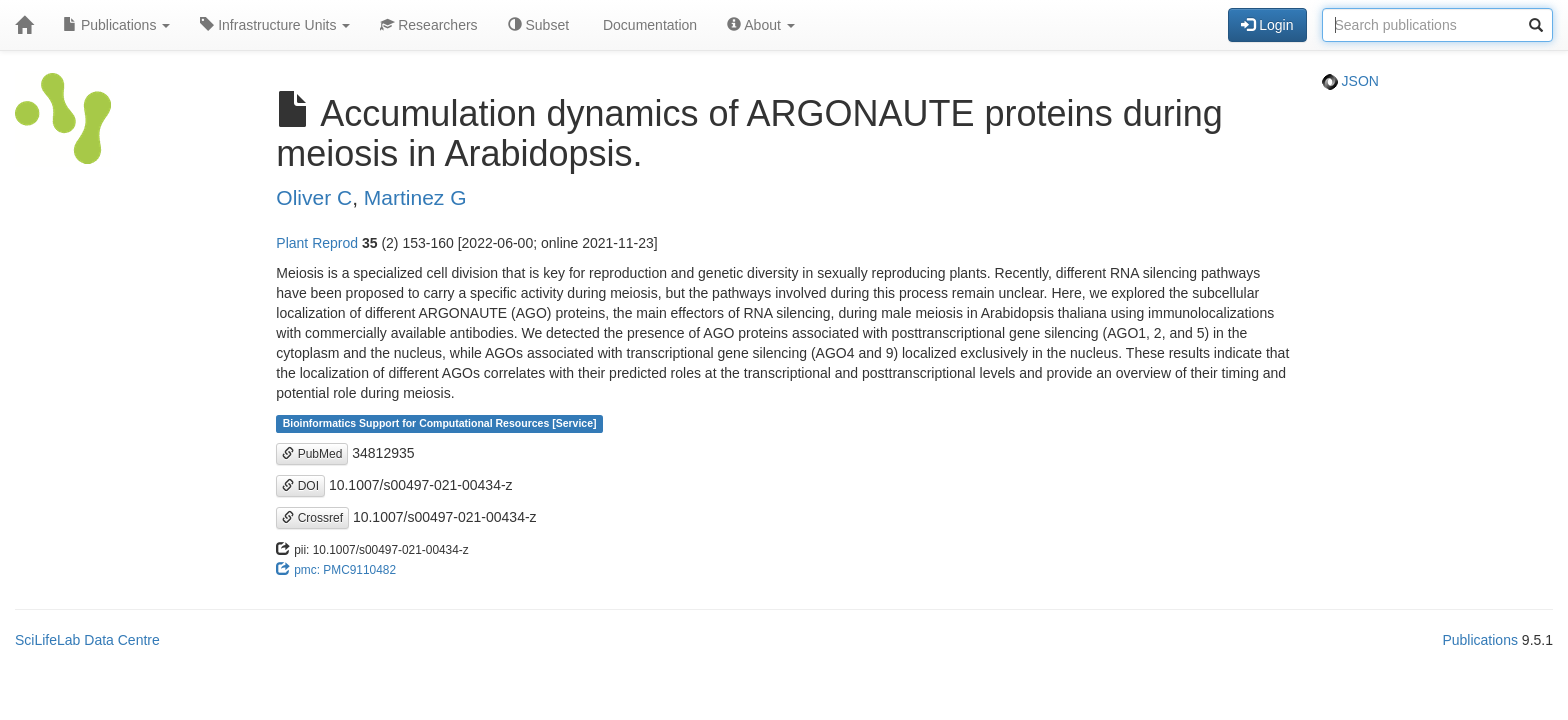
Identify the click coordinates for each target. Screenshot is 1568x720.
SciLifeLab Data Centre (87, 640)
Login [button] (1267, 25)
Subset (538, 25)
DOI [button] (300, 486)
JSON (1350, 81)
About (761, 25)
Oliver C (314, 197)
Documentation (648, 25)
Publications (116, 25)
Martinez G (415, 197)
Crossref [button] (312, 518)
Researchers (428, 25)
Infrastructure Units (275, 25)
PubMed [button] (312, 454)
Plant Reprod (317, 243)
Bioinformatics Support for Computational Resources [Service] (440, 424)
